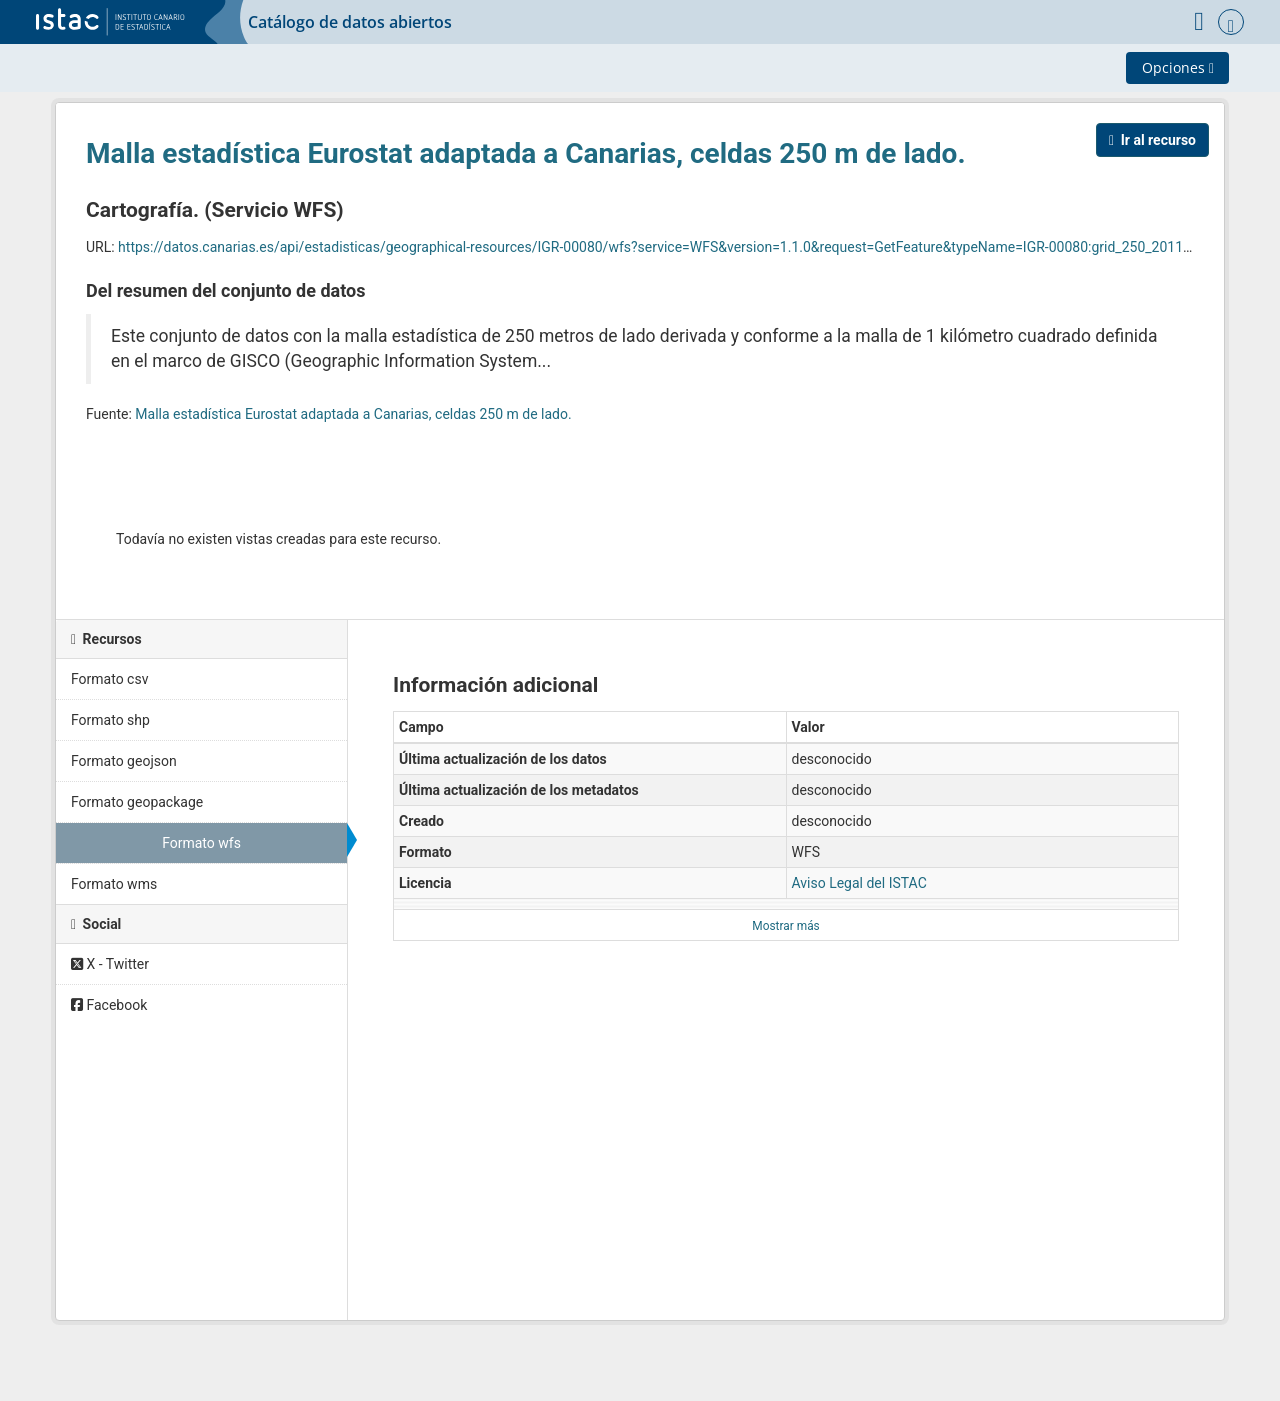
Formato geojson (124, 761)
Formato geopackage (137, 802)
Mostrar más (785, 926)
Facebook (109, 1005)
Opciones (1178, 67)
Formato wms (114, 884)
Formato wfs (201, 843)
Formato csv (109, 679)
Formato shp (110, 720)
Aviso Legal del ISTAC (859, 883)
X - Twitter (110, 964)
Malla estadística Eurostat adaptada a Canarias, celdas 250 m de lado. (526, 153)
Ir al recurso (1152, 140)
